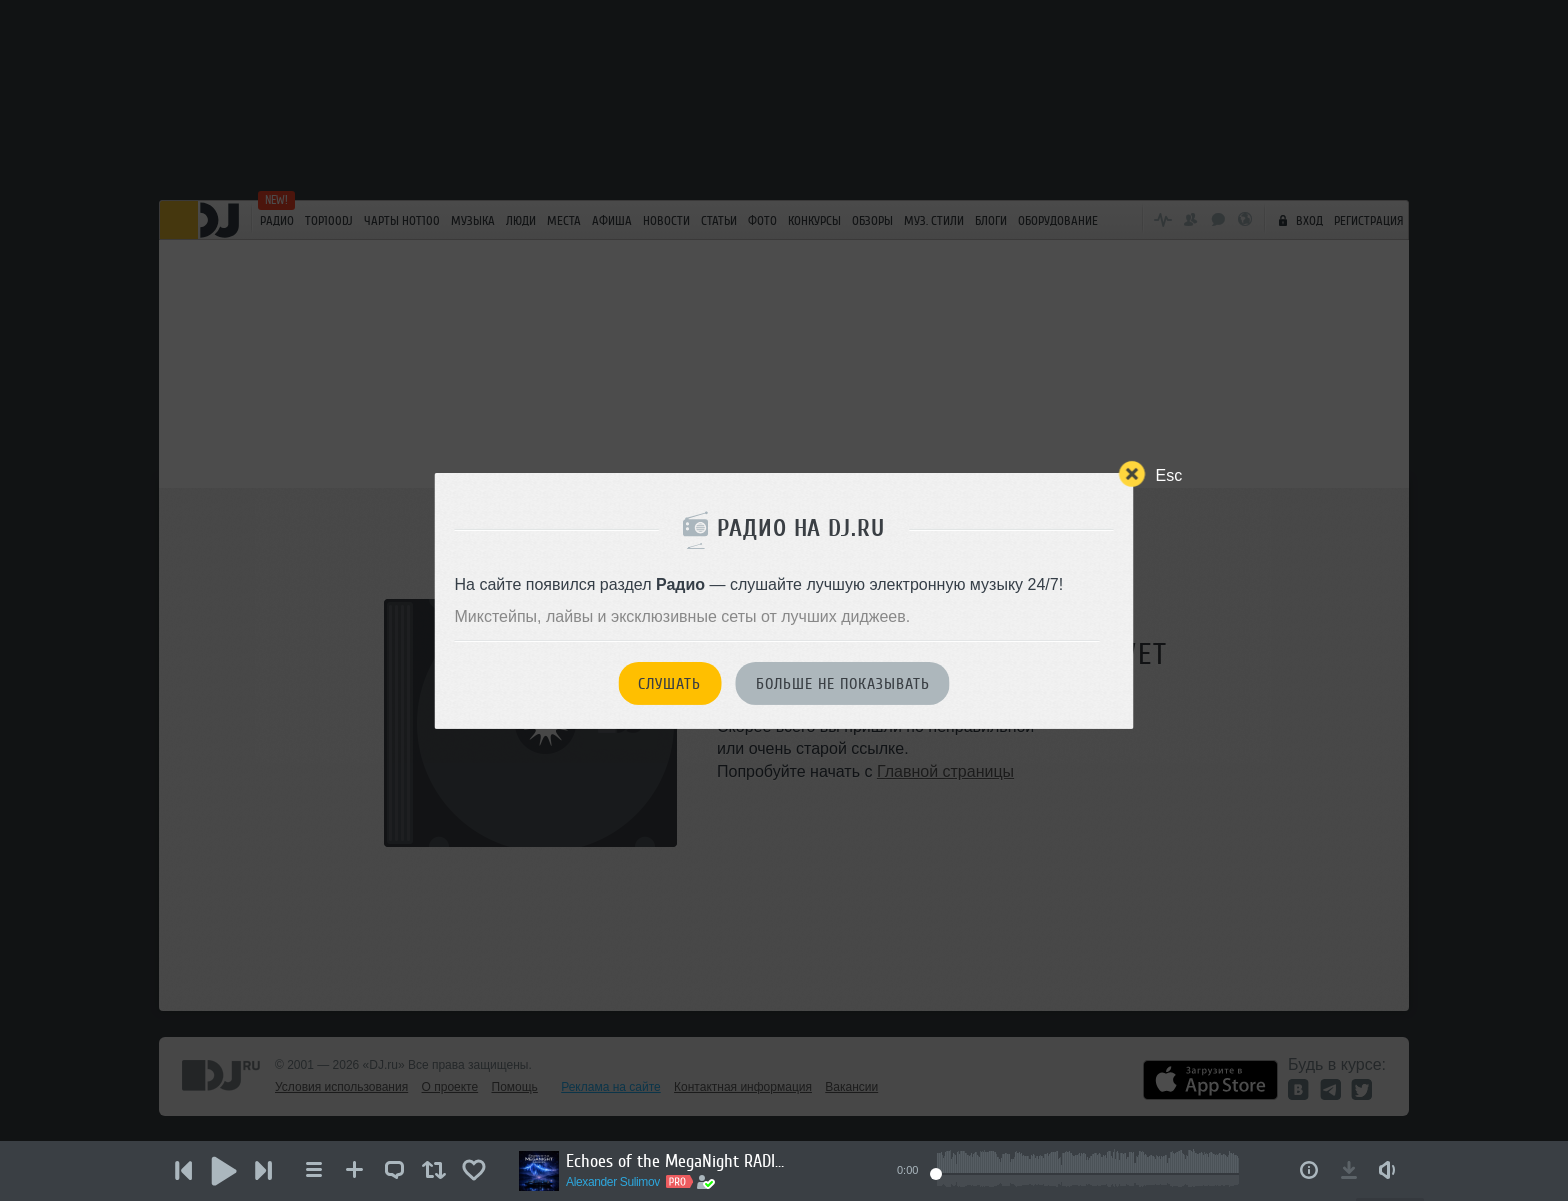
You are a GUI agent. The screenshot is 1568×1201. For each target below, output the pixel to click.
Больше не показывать (843, 684)
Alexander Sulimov (613, 1182)
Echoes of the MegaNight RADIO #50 (676, 1161)
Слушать (669, 684)
